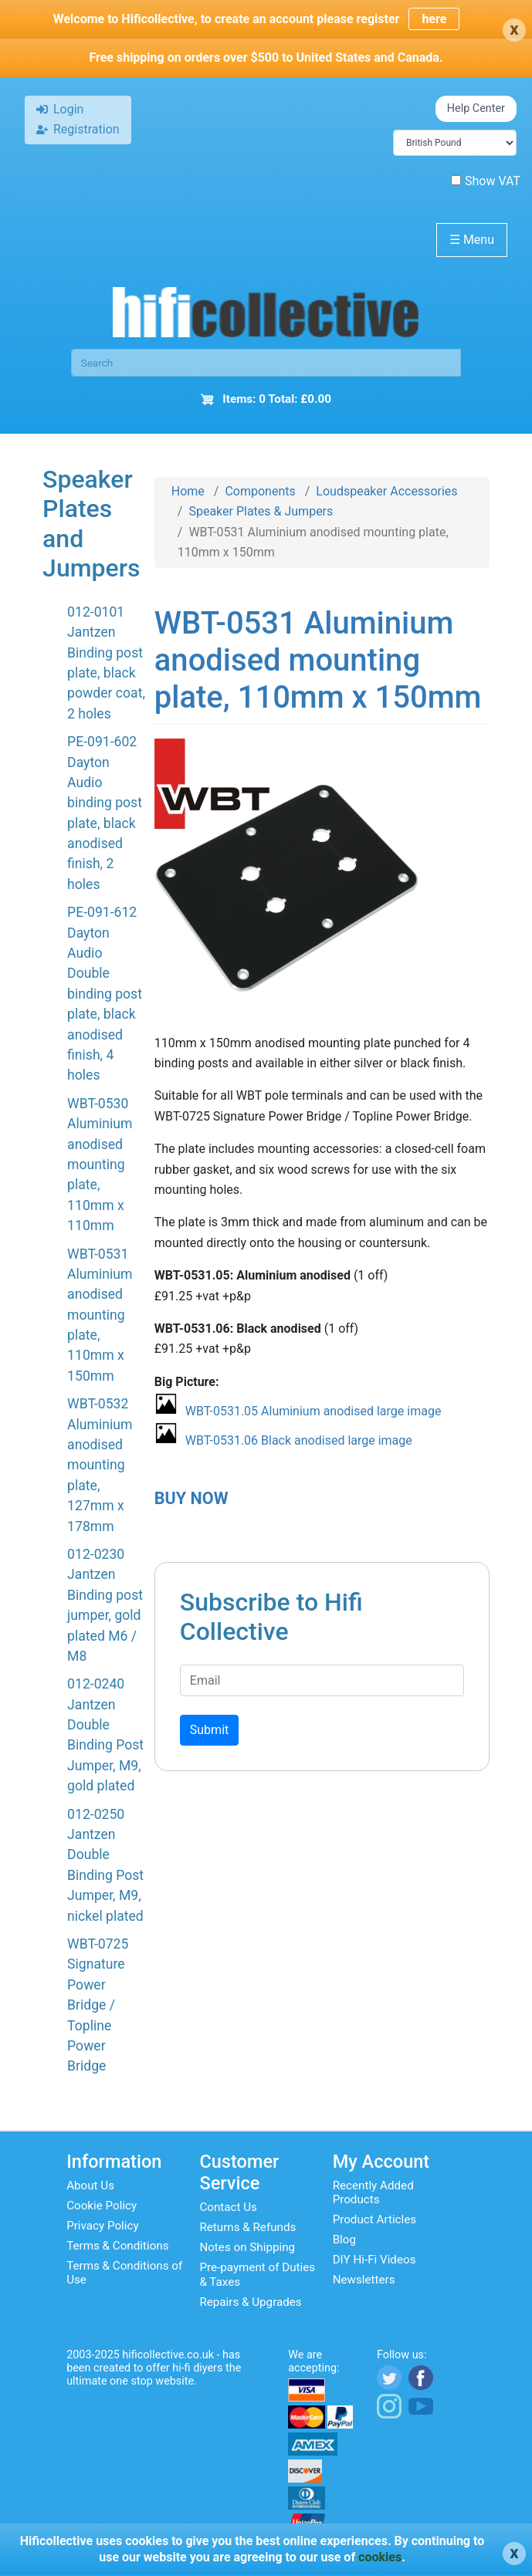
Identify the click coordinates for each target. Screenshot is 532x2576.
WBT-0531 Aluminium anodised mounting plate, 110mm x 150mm (99, 1315)
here (434, 19)
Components (260, 491)
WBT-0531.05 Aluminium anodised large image (313, 1411)
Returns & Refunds (247, 2227)
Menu (471, 239)
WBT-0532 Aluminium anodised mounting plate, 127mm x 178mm (99, 1464)
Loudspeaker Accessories (386, 491)
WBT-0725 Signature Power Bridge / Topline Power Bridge (97, 2005)
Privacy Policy (102, 2226)
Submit (209, 1729)
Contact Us (228, 2207)
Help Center (476, 108)
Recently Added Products (373, 2192)
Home (188, 491)
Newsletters (364, 2280)
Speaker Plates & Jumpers (260, 511)
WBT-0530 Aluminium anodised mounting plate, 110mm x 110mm (99, 1164)
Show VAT (485, 181)
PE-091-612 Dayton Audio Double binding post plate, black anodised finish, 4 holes (104, 993)
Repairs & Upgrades (250, 2302)
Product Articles (375, 2219)
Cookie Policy (101, 2206)
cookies (380, 2557)
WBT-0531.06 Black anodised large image (298, 1440)
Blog (344, 2239)
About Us (90, 2185)
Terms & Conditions (117, 2246)
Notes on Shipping (247, 2247)
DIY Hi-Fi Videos (374, 2260)
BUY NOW (191, 1498)
